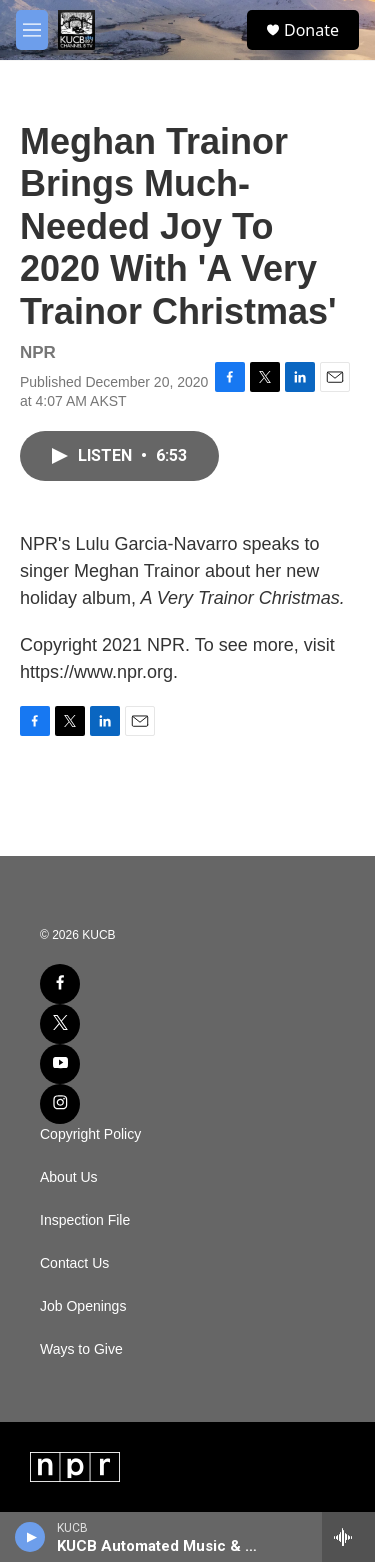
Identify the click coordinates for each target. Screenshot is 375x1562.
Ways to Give (81, 1349)
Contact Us (74, 1263)
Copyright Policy (90, 1134)
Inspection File (85, 1220)
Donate (311, 30)
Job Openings (83, 1306)
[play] (30, 1537)
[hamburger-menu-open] (32, 30)
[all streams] (348, 1537)
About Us (69, 1177)
